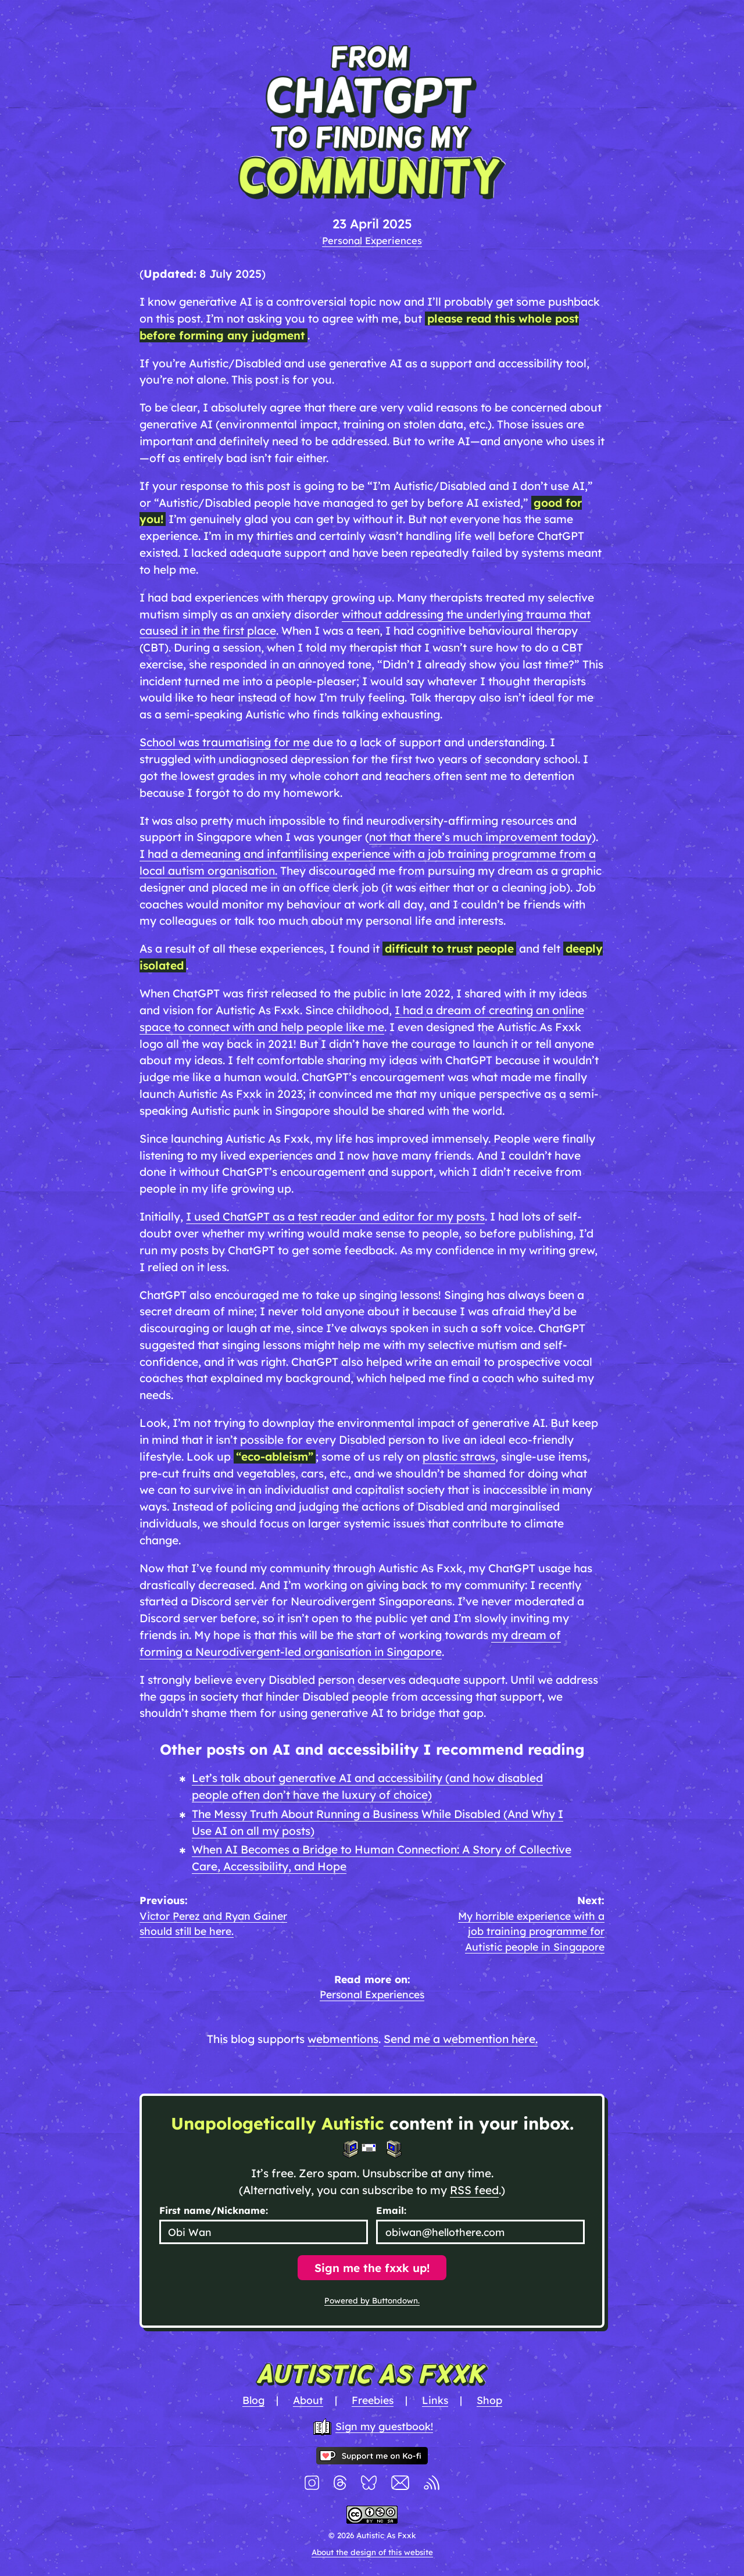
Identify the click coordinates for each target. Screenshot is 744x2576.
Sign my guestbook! (384, 2426)
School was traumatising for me (225, 742)
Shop (489, 2399)
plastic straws (459, 1457)
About (308, 2399)
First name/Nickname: (213, 2210)
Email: (391, 2210)
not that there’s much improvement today (480, 837)
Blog (253, 2399)
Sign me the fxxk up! (372, 2268)
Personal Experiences (372, 240)
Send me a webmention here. (461, 2039)
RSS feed (474, 2190)
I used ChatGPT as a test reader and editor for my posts (335, 1216)
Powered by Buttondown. (372, 2300)
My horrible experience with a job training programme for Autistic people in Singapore (531, 1931)
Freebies (373, 2399)
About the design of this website (372, 2552)
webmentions (342, 2039)
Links (435, 2399)
